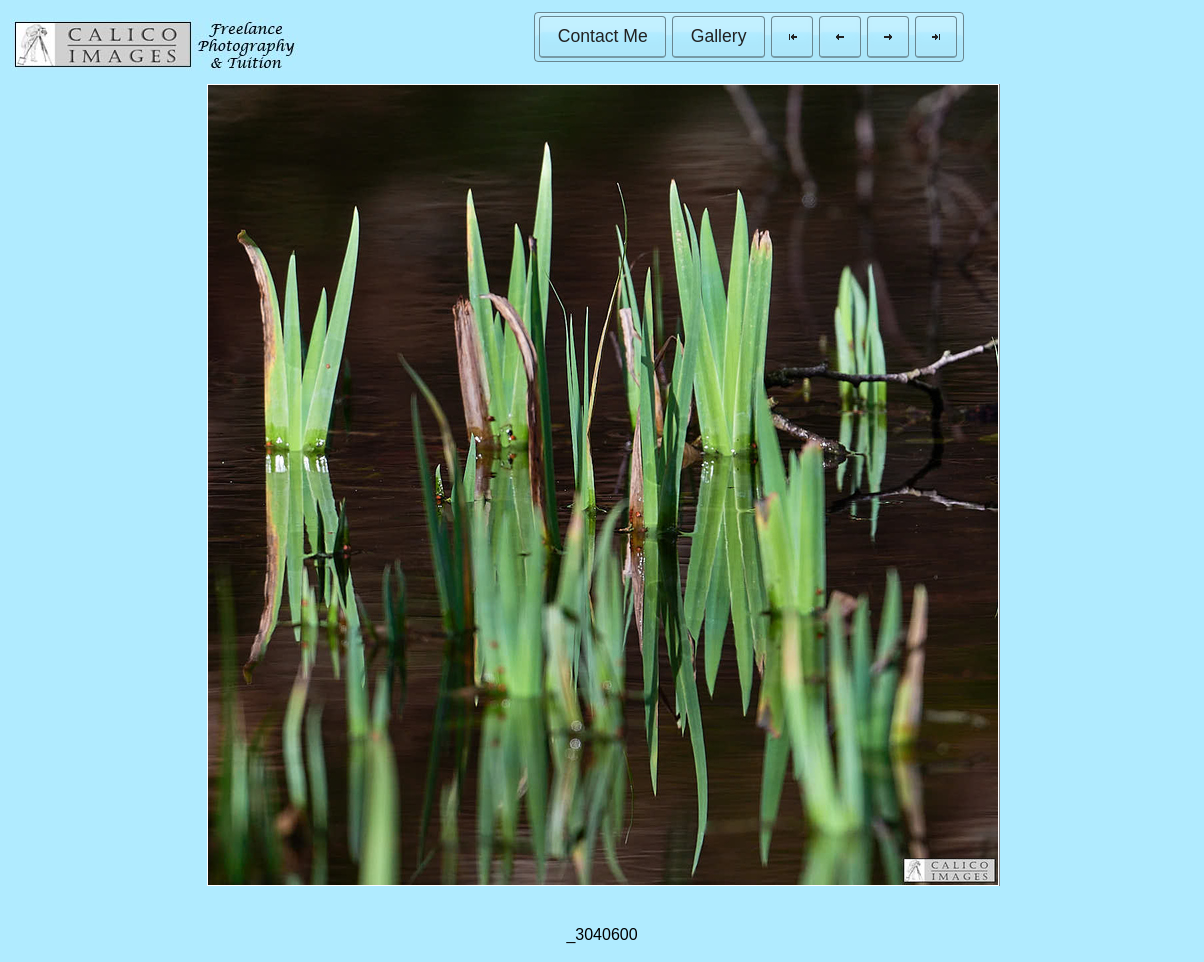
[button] (602, 37)
